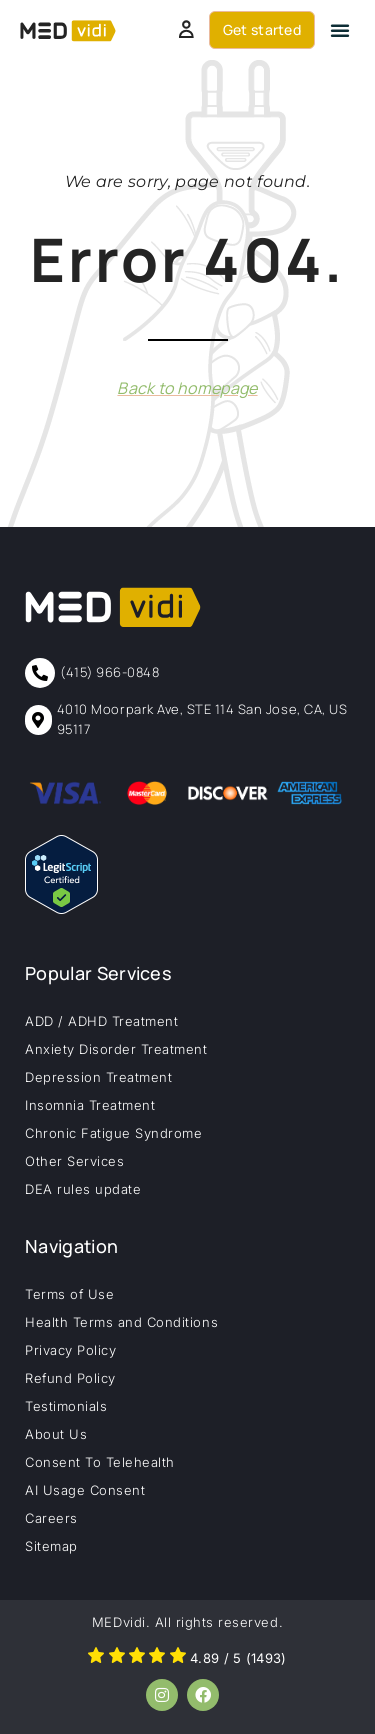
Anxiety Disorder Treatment (116, 1049)
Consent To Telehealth (100, 1462)
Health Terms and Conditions (121, 1322)
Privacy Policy (70, 1350)
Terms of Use (69, 1294)
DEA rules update (83, 1189)
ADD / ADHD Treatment (101, 1021)
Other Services (74, 1161)
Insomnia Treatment (90, 1105)
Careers (51, 1518)
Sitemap (51, 1546)
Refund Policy (70, 1378)
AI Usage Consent (85, 1490)
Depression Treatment (98, 1077)
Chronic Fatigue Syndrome (113, 1133)
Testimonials (66, 1406)
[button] (340, 30)
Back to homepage (187, 388)
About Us (56, 1434)
